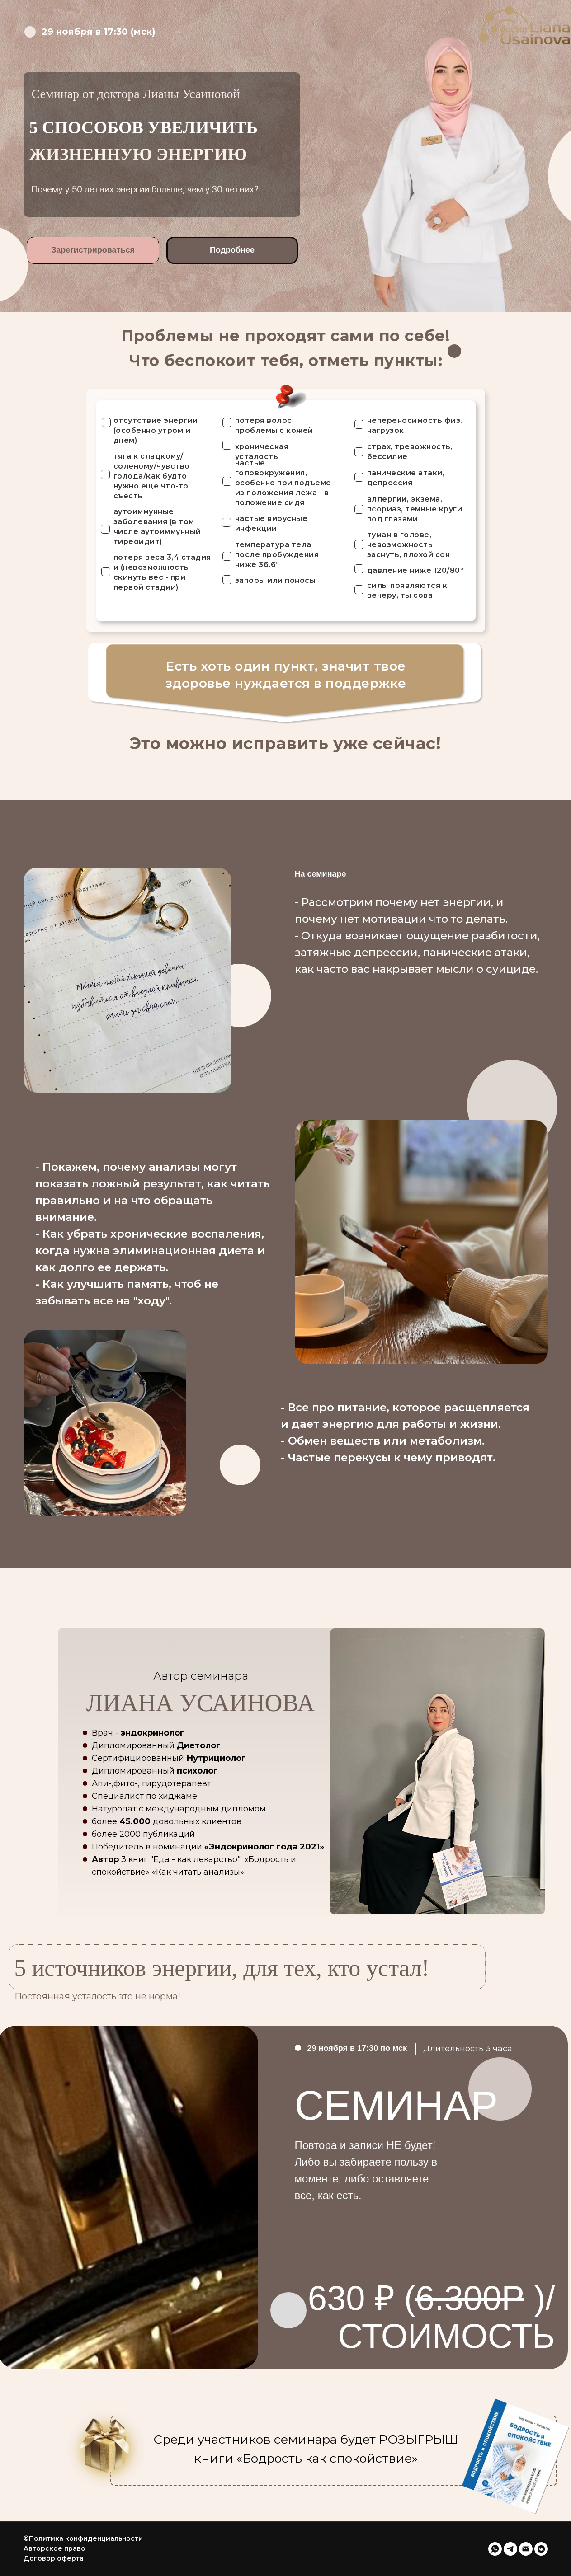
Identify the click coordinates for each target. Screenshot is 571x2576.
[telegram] (510, 2549)
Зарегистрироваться (93, 249)
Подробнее (232, 249)
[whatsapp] (495, 2549)
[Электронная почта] (526, 2549)
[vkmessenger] (541, 2549)
